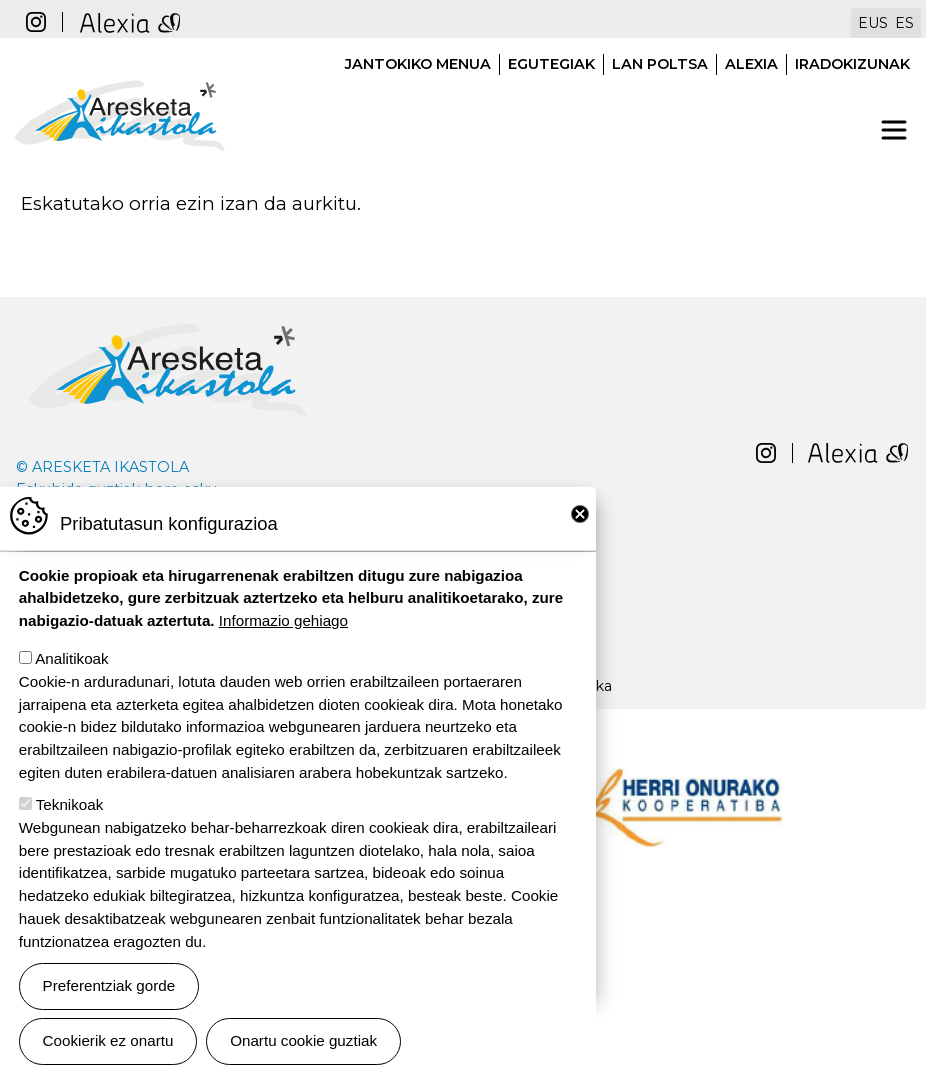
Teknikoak (70, 819)
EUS (873, 23)
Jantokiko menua (418, 64)
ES (904, 23)
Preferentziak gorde (109, 1000)
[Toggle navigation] (894, 130)
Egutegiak (551, 64)
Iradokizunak (852, 64)
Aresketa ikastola (120, 70)
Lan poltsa (660, 64)
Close (580, 528)
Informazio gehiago (283, 635)
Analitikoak (71, 673)
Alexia (751, 64)
